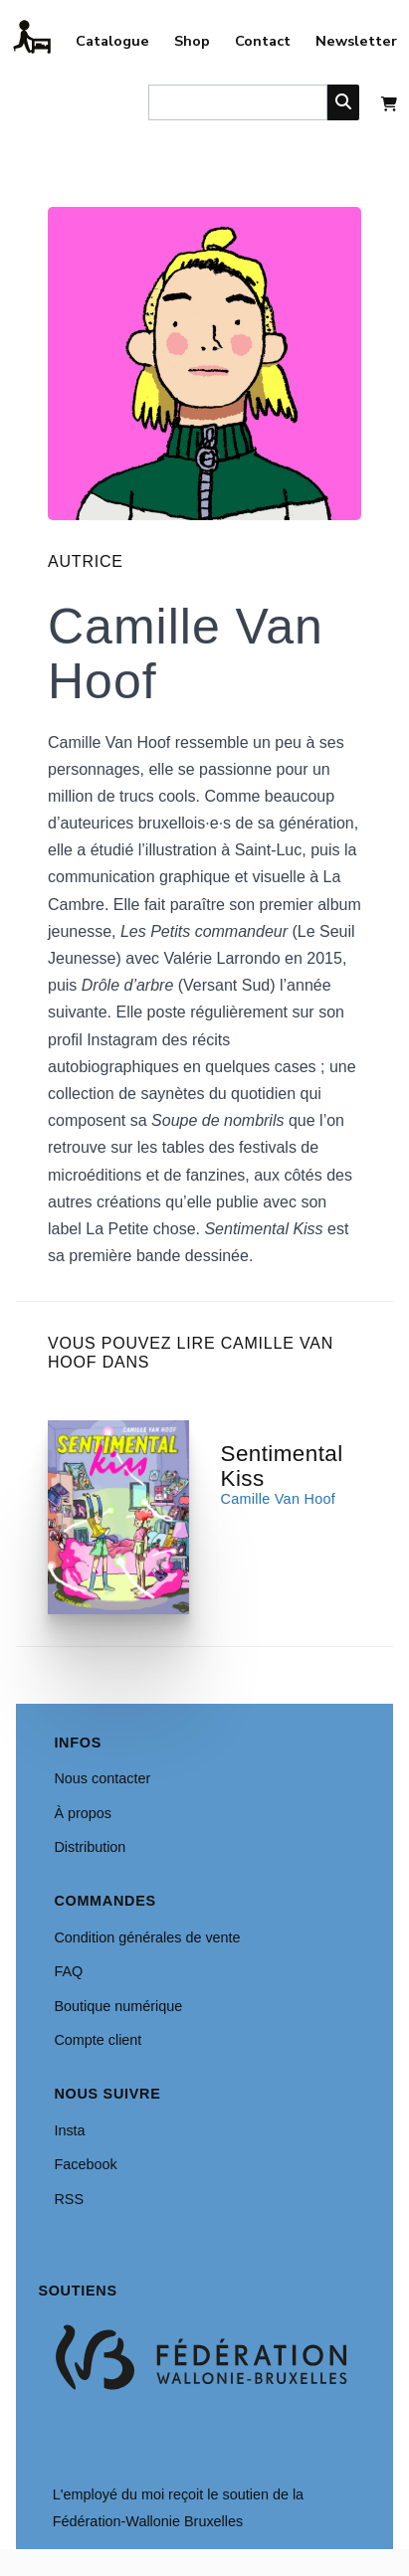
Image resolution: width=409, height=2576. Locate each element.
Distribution (89, 1847)
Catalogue (112, 41)
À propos (82, 1813)
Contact (263, 41)
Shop (192, 41)
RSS (69, 2199)
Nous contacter (102, 1778)
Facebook (85, 2164)
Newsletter (356, 41)
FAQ (68, 1971)
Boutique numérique (118, 2006)
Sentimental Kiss (282, 1466)
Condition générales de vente (147, 1937)
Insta (69, 2130)
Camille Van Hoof (278, 1499)
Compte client (97, 2040)
